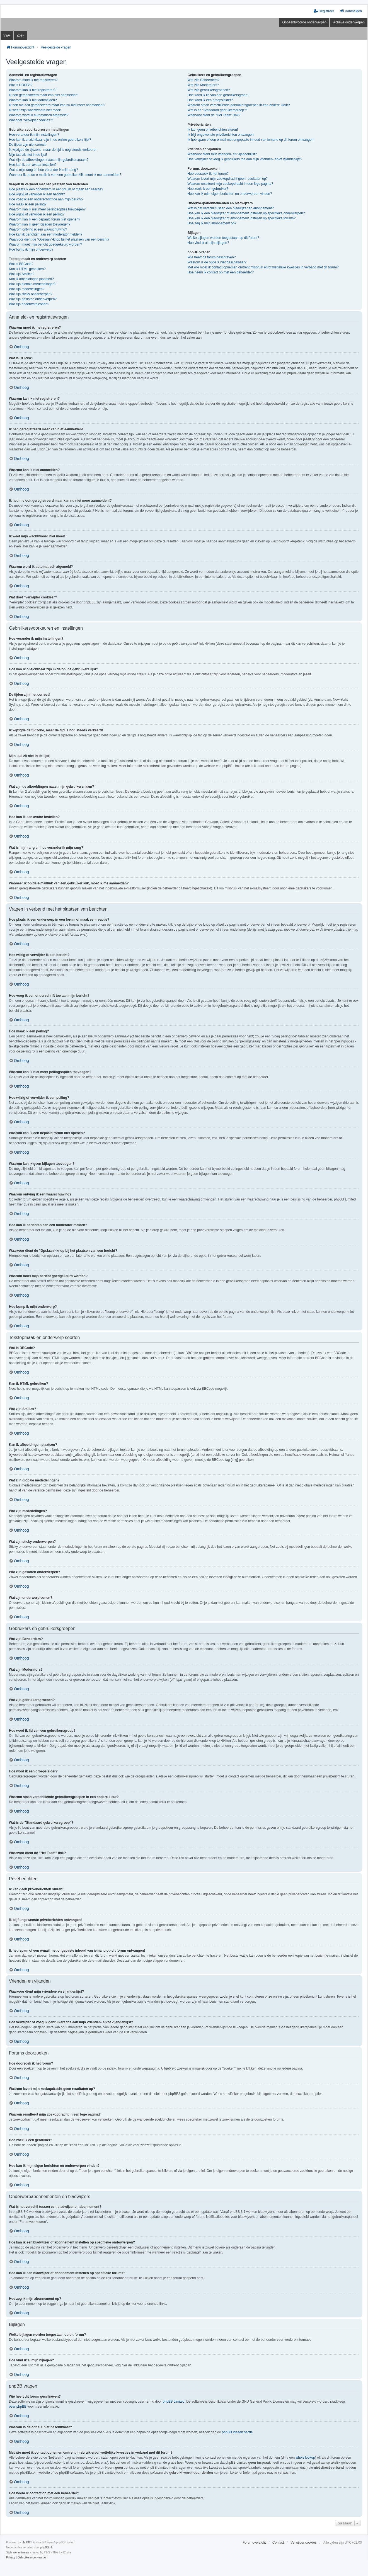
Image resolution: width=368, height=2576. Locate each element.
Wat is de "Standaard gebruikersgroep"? (217, 110)
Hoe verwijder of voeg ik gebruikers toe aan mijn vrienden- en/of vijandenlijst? (245, 159)
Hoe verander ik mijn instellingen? (34, 135)
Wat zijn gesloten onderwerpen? (33, 299)
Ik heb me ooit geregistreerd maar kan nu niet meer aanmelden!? (57, 105)
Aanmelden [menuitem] (351, 11)
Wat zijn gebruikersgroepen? (209, 90)
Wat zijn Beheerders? (203, 80)
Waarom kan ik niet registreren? (32, 90)
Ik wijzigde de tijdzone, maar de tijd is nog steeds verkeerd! (52, 150)
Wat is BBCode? (21, 264)
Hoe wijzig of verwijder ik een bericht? (37, 194)
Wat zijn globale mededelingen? (32, 284)
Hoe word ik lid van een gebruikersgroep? (218, 95)
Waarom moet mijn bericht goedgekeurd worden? (45, 244)
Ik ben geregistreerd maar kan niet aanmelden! (43, 95)
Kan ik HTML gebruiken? (27, 269)
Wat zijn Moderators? (203, 85)
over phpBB (17, 2406)
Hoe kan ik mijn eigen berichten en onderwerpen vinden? (230, 194)
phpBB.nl (46, 2547)
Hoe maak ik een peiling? (28, 204)
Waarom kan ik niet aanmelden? (33, 100)
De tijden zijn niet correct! (28, 145)
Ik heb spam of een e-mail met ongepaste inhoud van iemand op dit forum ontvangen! (251, 140)
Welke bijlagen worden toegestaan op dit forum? (223, 238)
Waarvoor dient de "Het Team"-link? (214, 115)
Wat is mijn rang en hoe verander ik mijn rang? (43, 170)
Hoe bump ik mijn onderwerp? (31, 249)
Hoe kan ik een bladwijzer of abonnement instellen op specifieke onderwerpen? (246, 213)
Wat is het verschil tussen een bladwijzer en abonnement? (231, 208)
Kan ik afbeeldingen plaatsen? (31, 279)
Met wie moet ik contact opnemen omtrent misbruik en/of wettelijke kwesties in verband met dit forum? (263, 267)
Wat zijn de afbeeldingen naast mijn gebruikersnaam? (48, 160)
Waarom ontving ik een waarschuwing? (38, 229)
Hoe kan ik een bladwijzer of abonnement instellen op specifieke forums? (242, 218)
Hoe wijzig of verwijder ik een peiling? (36, 214)
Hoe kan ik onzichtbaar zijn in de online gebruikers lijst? (50, 140)
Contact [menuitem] (278, 2543)
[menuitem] (10, 2557)
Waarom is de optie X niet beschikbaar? (217, 262)
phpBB (26, 2542)
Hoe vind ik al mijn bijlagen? (208, 243)
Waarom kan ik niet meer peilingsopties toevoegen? (47, 209)
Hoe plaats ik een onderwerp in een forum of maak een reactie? (56, 189)
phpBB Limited (174, 2401)
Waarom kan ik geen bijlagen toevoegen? (39, 224)
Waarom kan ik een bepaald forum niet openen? (44, 219)
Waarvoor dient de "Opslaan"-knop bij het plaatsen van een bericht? (59, 239)
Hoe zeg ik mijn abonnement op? (212, 223)
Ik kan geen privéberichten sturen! (213, 130)
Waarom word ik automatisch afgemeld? (39, 115)
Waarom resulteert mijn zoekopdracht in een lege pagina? (230, 184)
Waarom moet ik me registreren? (33, 80)
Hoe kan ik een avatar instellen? (33, 165)
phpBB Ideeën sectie (237, 2432)
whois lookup (305, 2457)
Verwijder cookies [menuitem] (303, 2543)
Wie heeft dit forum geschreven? (212, 257)
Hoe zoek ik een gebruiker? (208, 189)
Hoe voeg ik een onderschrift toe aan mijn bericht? (46, 199)
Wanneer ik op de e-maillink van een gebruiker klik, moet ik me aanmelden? (65, 175)
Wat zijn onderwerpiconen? (29, 304)
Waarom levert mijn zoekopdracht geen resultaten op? (228, 179)
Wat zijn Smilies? (21, 274)
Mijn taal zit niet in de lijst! (28, 155)
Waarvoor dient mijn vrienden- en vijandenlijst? (222, 154)
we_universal (21, 2552)
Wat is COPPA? (20, 85)
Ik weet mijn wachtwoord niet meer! (35, 110)
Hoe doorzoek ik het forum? (208, 174)
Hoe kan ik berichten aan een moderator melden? (46, 234)
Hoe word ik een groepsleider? (210, 100)
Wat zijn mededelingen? (27, 289)
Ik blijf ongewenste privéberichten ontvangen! (221, 135)
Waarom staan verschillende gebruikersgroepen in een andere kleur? (239, 105)
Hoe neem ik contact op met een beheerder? (221, 272)
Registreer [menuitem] (324, 11)
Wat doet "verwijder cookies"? (31, 120)
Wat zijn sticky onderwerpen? (30, 294)
